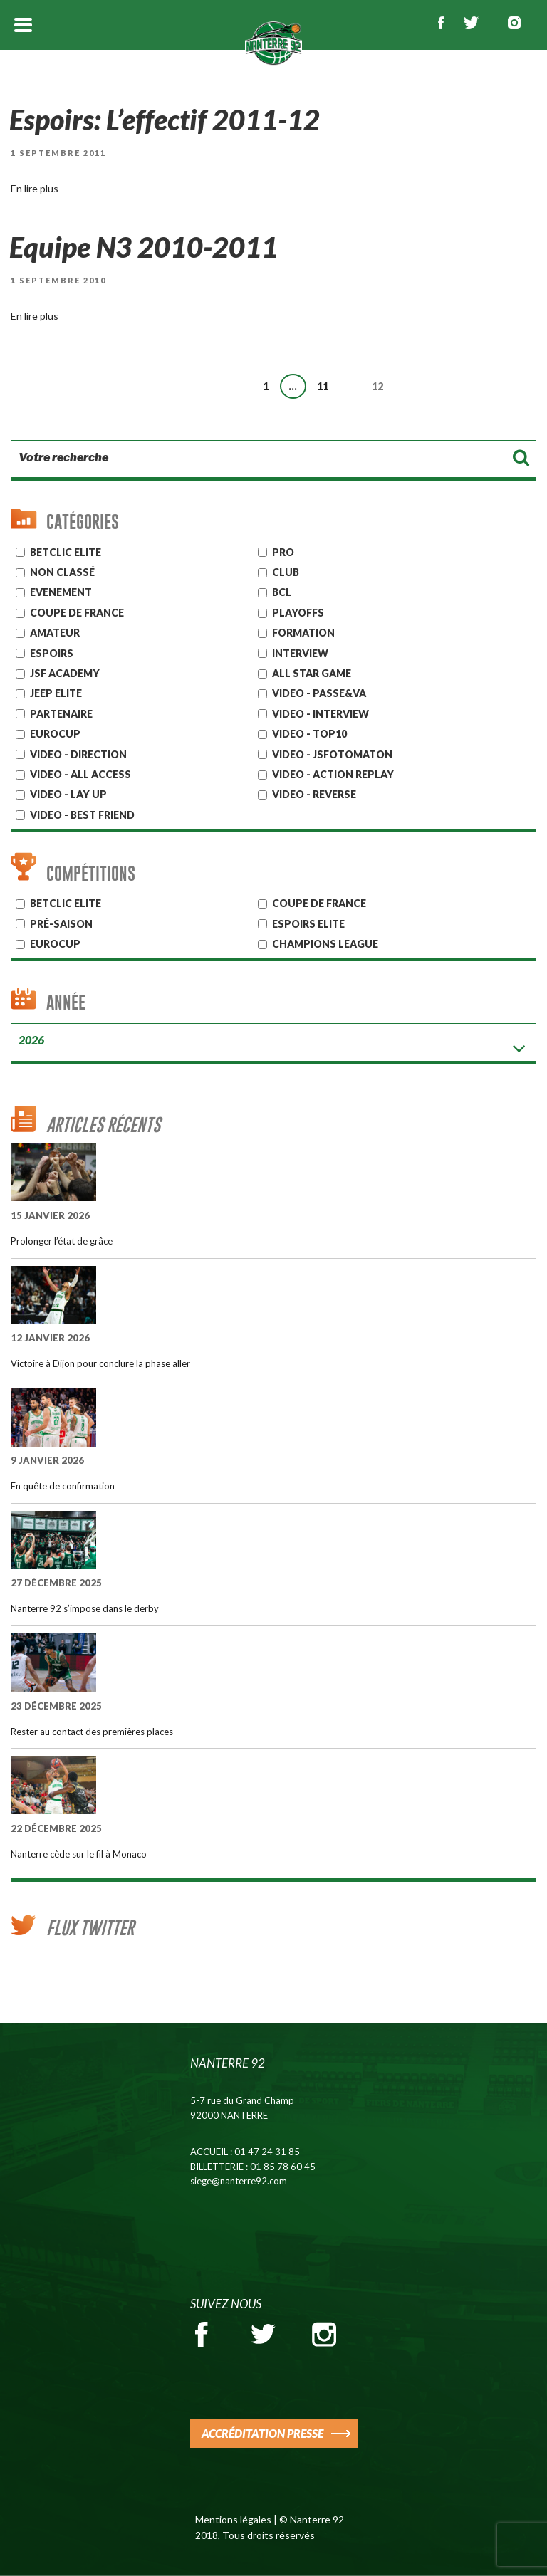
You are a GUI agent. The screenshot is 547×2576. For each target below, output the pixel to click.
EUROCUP (55, 734)
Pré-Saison (61, 924)
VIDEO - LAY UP (68, 794)
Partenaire (61, 714)
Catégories (82, 521)
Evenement (61, 592)
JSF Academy (65, 673)
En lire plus (34, 188)
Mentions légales (233, 2519)
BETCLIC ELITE (65, 903)
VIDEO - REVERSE (314, 794)
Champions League (325, 944)
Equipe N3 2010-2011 (145, 247)
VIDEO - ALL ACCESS (80, 774)
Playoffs (298, 613)
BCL (281, 592)
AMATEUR (55, 633)
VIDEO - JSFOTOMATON (332, 754)
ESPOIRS (51, 653)
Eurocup (55, 944)
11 (326, 383)
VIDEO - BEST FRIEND (82, 815)
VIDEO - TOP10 (309, 734)
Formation (303, 633)
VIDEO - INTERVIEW (320, 714)
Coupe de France (77, 613)
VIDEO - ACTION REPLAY (333, 774)
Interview (300, 653)
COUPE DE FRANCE (319, 903)
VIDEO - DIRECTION (78, 754)
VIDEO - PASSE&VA (319, 693)
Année (65, 1002)
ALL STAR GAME (311, 673)
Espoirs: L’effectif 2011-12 (166, 120)
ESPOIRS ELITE (308, 924)
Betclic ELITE (65, 552)
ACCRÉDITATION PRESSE (262, 2433)
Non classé (62, 572)
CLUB (285, 572)
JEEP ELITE (56, 693)
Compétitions (90, 873)
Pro (283, 552)
